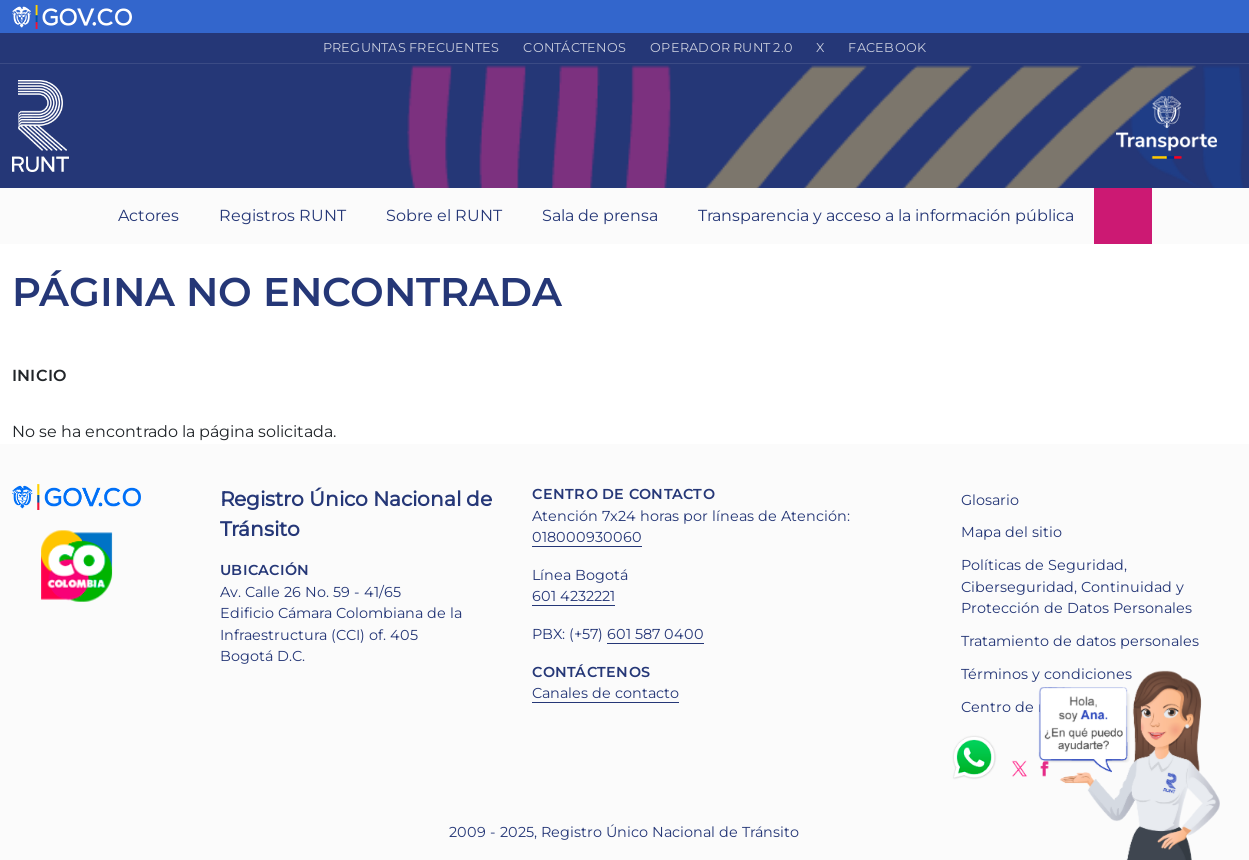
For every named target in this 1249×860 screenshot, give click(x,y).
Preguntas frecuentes (411, 47)
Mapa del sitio (1011, 532)
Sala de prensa (600, 215)
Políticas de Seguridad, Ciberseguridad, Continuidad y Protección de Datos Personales (1076, 586)
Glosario (990, 500)
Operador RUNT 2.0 (721, 47)
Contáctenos (574, 47)
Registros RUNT (282, 215)
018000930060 (587, 537)
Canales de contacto (605, 693)
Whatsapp (978, 757)
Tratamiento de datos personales (1080, 641)
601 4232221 (573, 596)
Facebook (887, 47)
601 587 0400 (655, 634)
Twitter (1019, 768)
